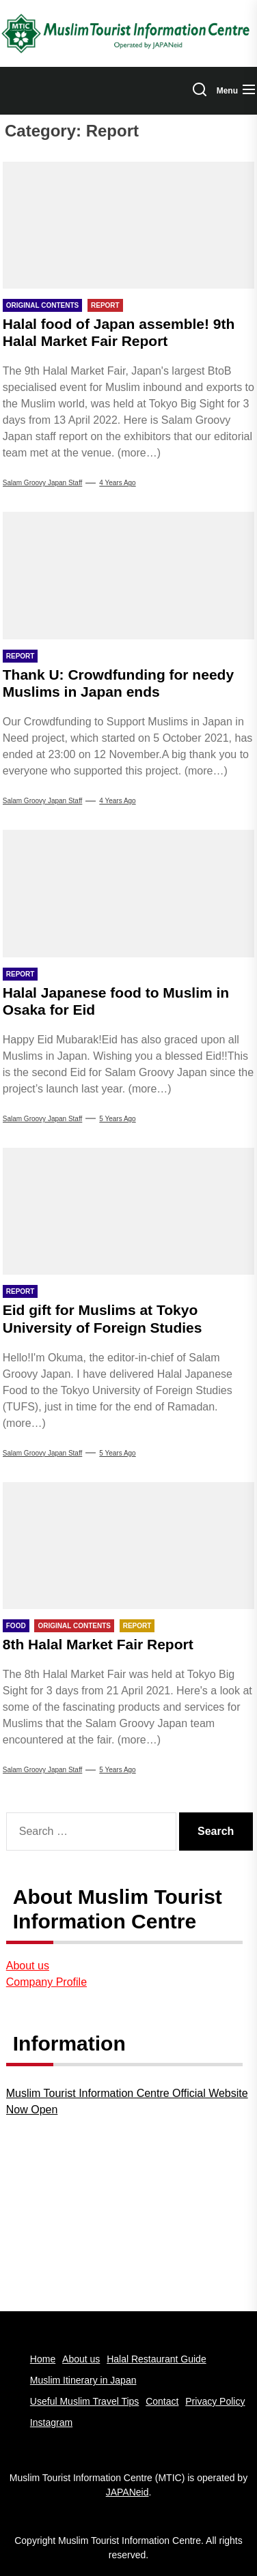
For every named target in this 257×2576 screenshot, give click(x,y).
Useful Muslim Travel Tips (84, 2401)
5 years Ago (117, 1119)
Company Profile (46, 1982)
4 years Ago (117, 483)
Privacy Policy (215, 2401)
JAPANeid (127, 2492)
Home (42, 2359)
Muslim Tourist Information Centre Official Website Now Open (127, 2101)
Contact (162, 2401)
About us (27, 1965)
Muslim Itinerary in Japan (83, 2380)
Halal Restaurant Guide (156, 2359)
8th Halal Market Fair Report (98, 1644)
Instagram (51, 2422)
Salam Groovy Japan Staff (43, 483)
